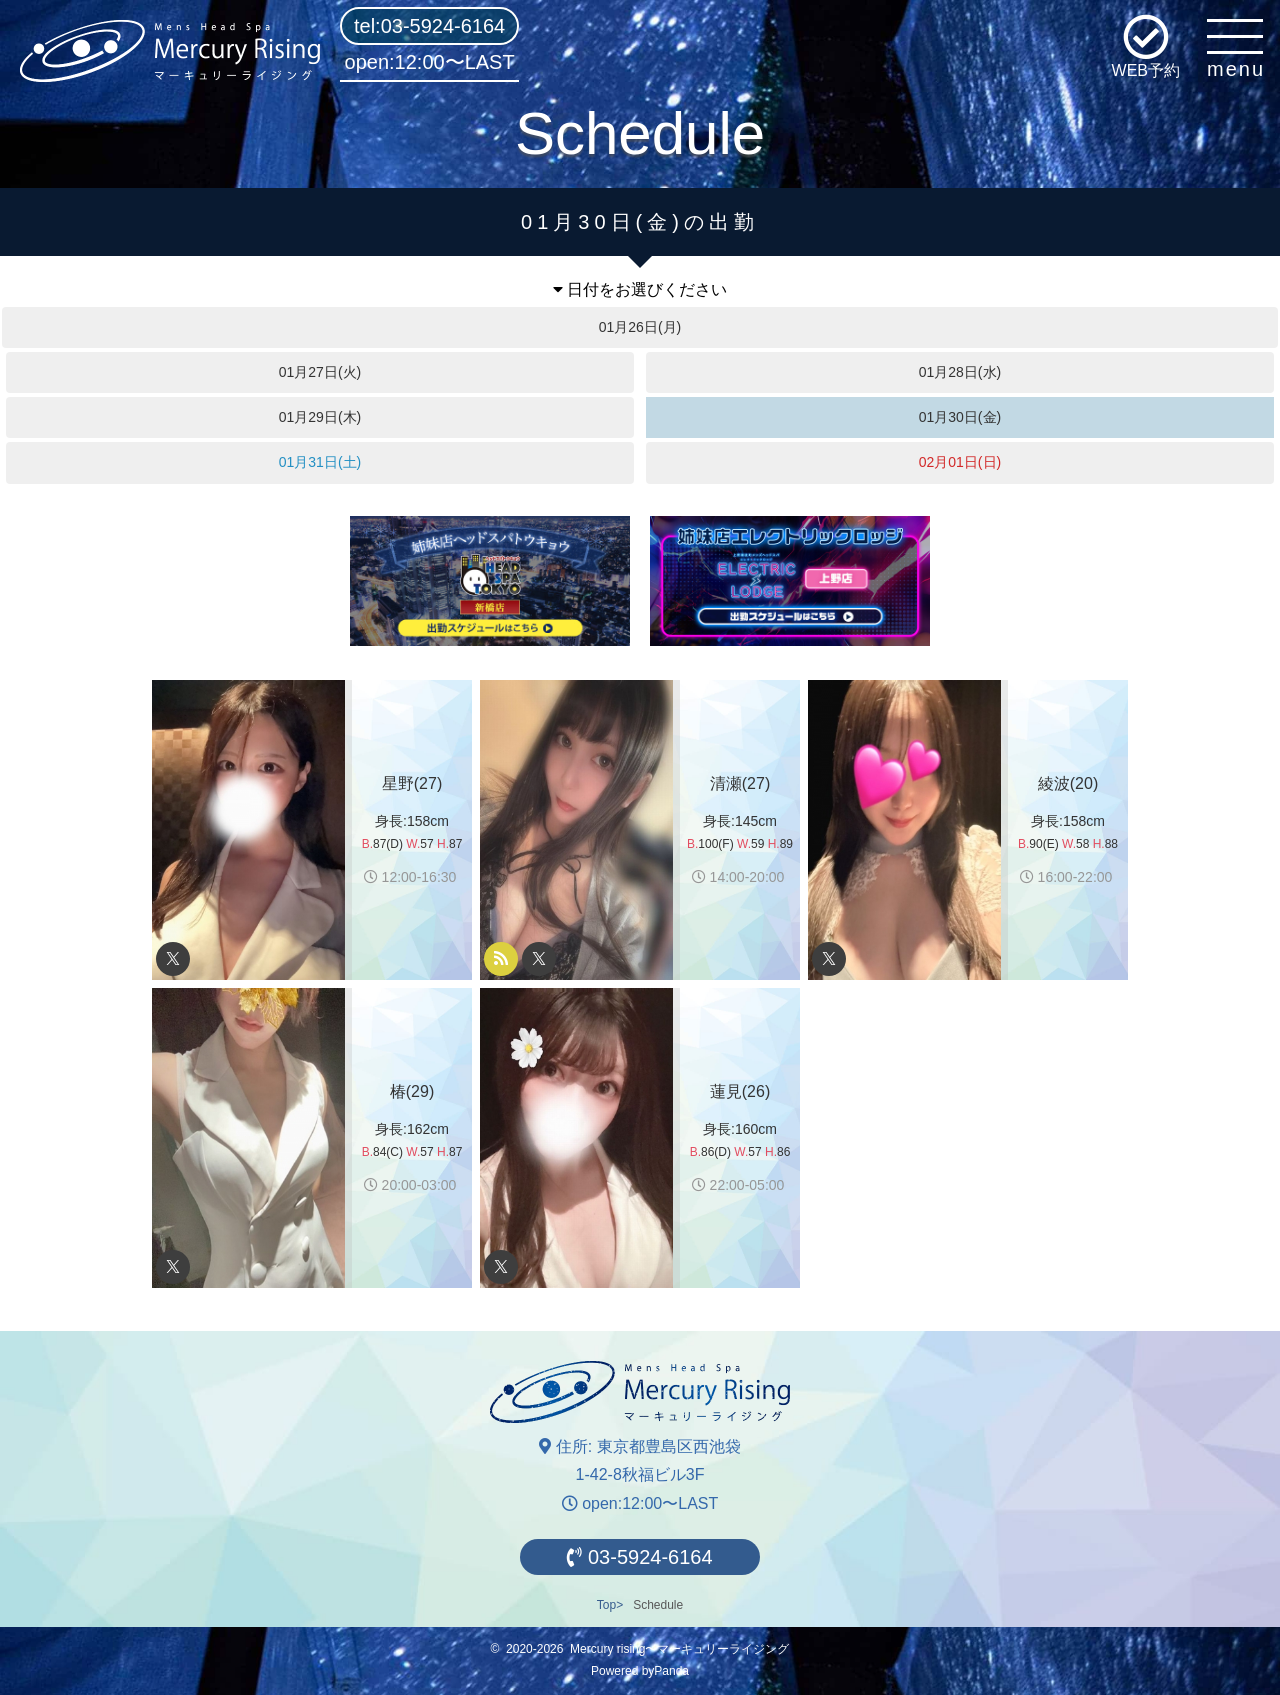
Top (606, 1605)
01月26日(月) (640, 327)
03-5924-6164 (639, 1557)
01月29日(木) (320, 417)
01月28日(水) (960, 372)
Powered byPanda (640, 1671)
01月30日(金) (960, 417)
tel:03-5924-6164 (429, 26)
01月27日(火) (320, 372)
